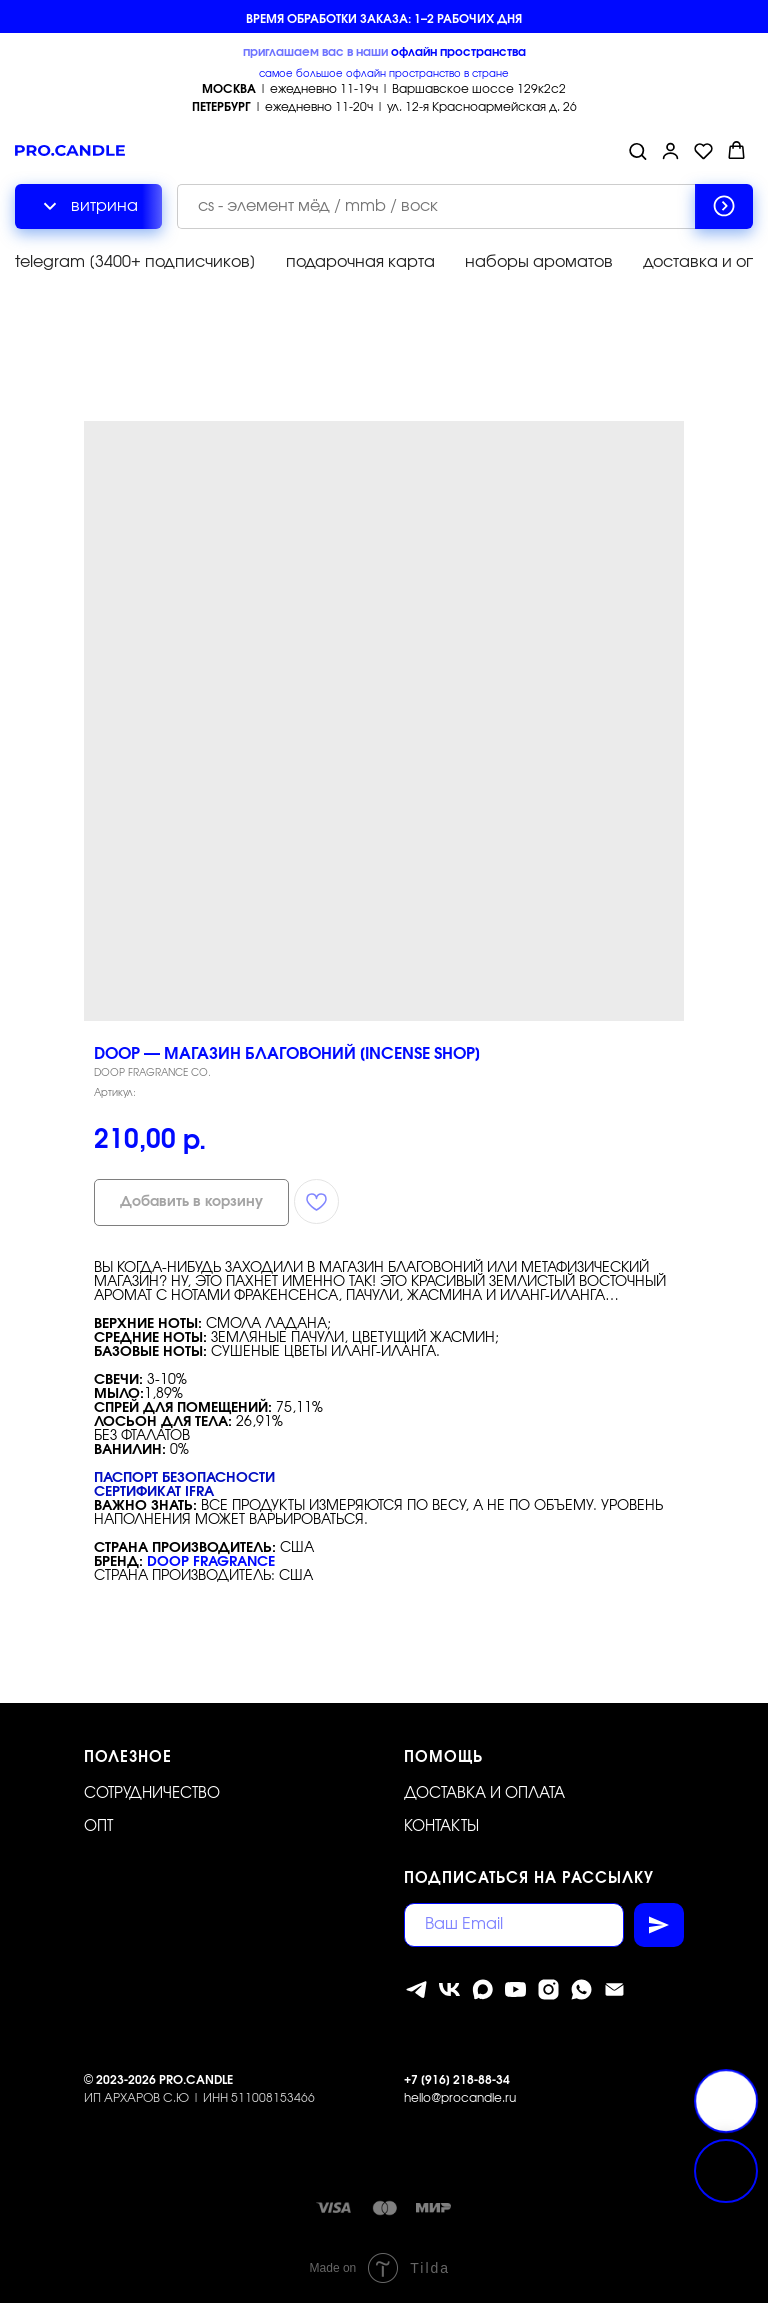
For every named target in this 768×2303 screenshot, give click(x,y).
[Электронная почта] (614, 1989)
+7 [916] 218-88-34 (457, 2080)
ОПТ (98, 1826)
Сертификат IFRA (154, 1492)
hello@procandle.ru (460, 2098)
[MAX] (482, 1989)
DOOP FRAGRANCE (211, 1562)
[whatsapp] (581, 1989)
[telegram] (416, 1989)
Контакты (441, 1826)
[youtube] (515, 1989)
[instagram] (548, 1989)
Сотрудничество (152, 1793)
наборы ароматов (539, 262)
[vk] (449, 1989)
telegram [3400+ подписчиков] (135, 262)
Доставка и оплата (484, 1793)
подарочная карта (360, 262)
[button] (637, 150)
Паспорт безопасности (184, 1478)
